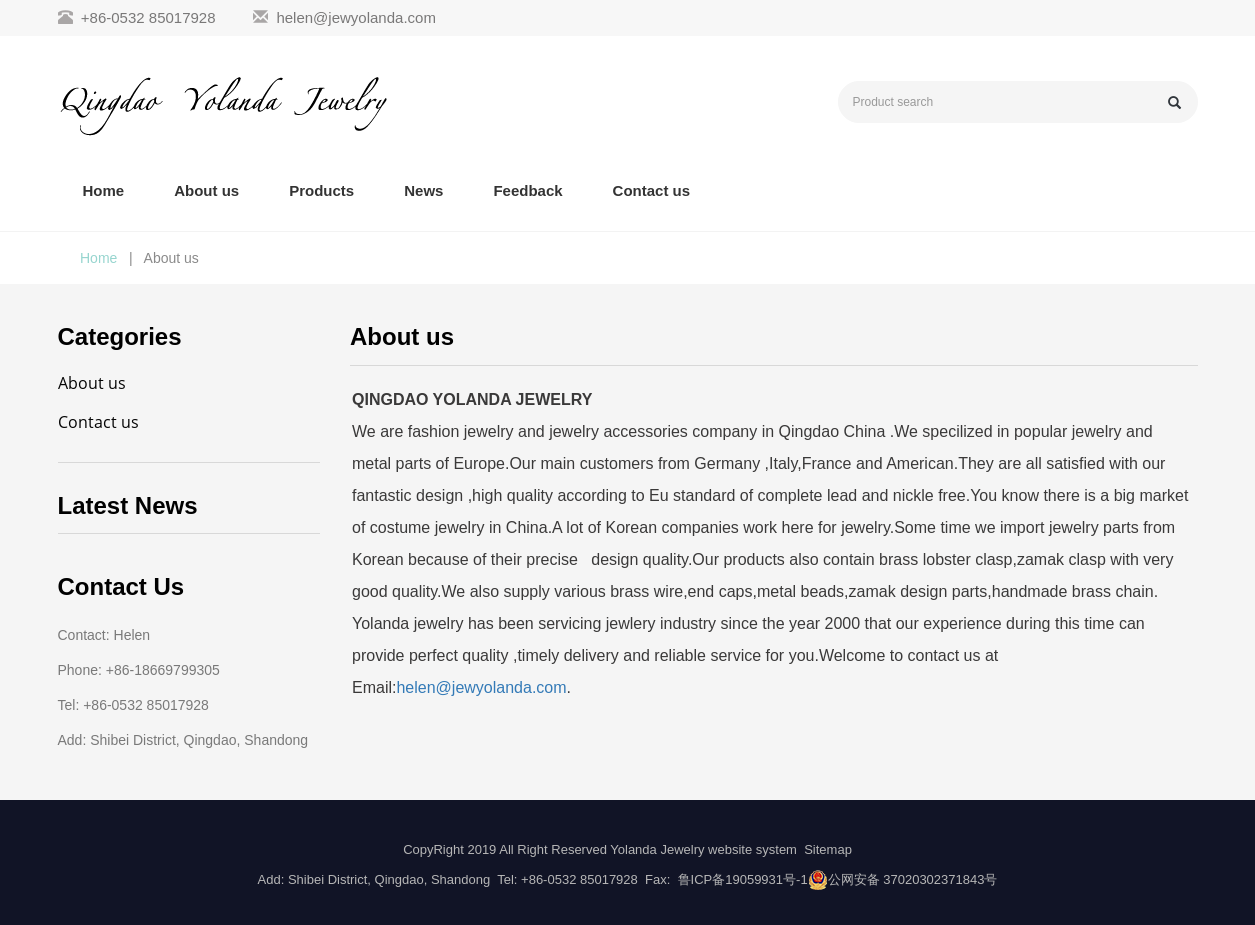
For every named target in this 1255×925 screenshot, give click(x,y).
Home (104, 190)
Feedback (527, 190)
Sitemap (828, 849)
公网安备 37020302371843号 (913, 879)
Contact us (652, 190)
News (423, 190)
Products (321, 190)
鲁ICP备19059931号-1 (743, 879)
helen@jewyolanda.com (356, 17)
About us (206, 190)
